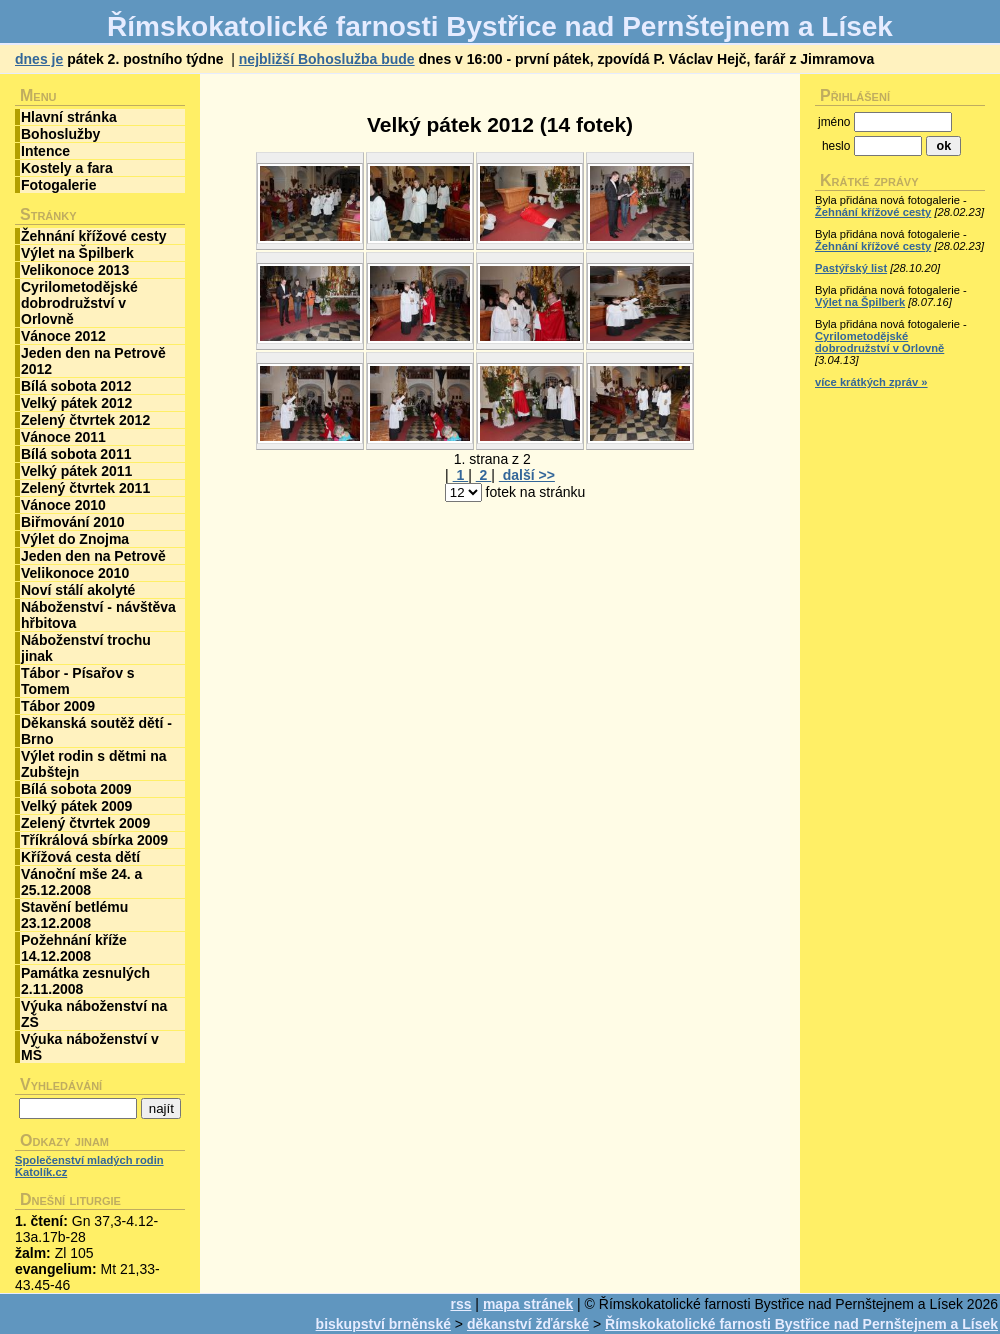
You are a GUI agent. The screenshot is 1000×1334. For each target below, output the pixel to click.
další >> (527, 475)
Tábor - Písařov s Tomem (78, 681)
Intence (45, 151)
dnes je (39, 59)
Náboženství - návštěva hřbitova (98, 615)
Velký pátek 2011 (76, 471)
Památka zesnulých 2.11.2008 (85, 981)
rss (460, 1304)
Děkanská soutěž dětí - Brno (96, 731)
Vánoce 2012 (63, 336)
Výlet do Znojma (75, 539)
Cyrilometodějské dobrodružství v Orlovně (79, 303)
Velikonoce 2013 (75, 270)
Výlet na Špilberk (77, 253)
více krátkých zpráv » (871, 382)
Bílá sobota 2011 (76, 454)
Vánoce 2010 (63, 505)
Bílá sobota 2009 (76, 789)
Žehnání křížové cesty (94, 236)
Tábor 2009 (58, 706)
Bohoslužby (60, 134)
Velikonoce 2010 (75, 573)
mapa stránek (528, 1304)
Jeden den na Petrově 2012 (93, 361)
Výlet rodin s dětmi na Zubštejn (93, 764)
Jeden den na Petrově (93, 556)
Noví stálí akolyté (78, 590)
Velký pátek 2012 (76, 403)
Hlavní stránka (69, 117)
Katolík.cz (41, 1172)
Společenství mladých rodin (89, 1160)
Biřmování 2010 (73, 522)
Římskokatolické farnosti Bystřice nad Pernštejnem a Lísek (801, 1324)
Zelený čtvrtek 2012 (85, 420)
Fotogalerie (58, 185)
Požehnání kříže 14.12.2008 (74, 948)
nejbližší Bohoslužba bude (327, 59)
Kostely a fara (67, 168)
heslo (836, 146)
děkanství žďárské (528, 1324)
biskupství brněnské (383, 1324)
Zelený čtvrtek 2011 (85, 488)
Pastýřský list (851, 268)
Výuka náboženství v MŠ (90, 1047)
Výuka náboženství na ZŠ (94, 1014)
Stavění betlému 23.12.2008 (74, 915)
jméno (834, 122)
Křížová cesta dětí (80, 857)
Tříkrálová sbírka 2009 (94, 840)
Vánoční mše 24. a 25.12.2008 (81, 882)
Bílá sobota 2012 (76, 386)
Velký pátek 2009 (76, 806)
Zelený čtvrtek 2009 (85, 823)
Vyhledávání (61, 1084)
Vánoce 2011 (63, 437)
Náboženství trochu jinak (86, 648)
